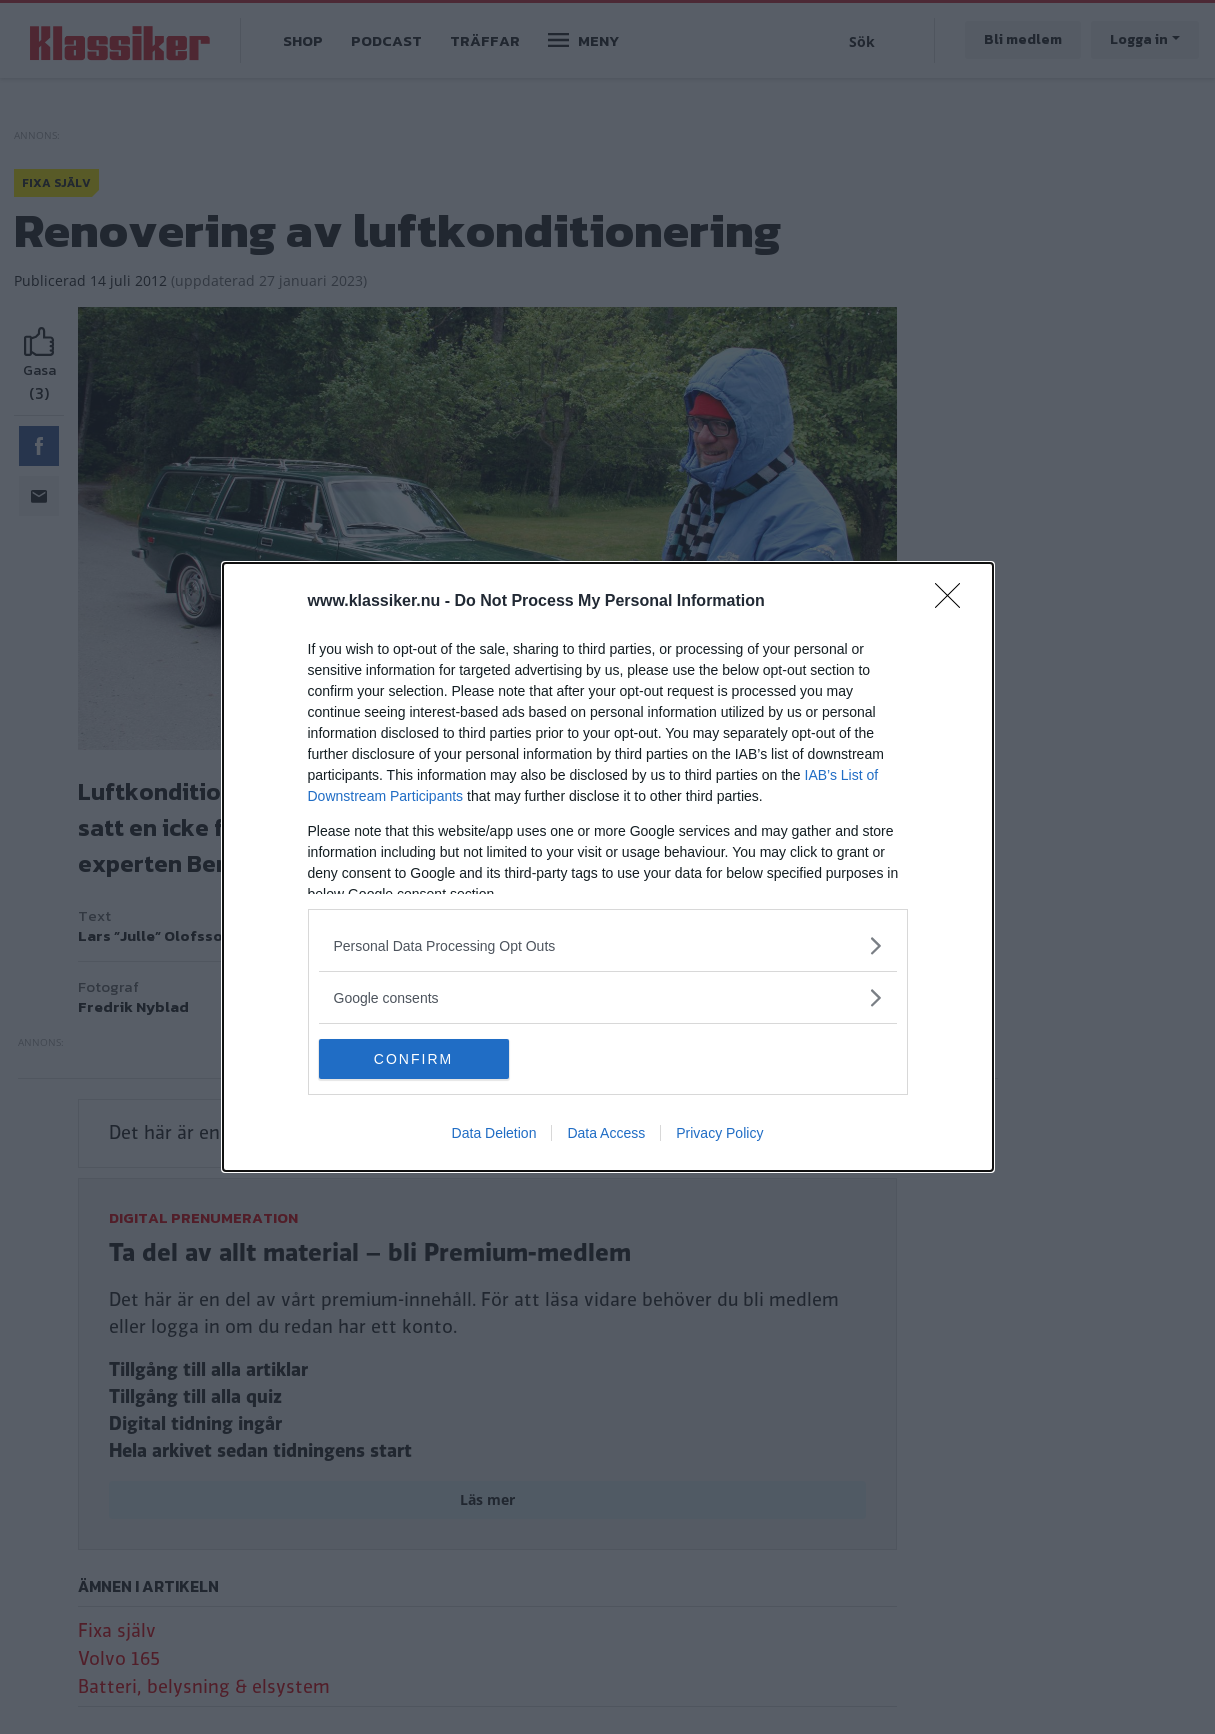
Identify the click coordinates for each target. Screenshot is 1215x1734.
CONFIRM (413, 1058)
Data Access (606, 1133)
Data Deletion (494, 1133)
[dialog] (608, 867)
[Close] (954, 602)
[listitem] (608, 945)
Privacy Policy (719, 1133)
